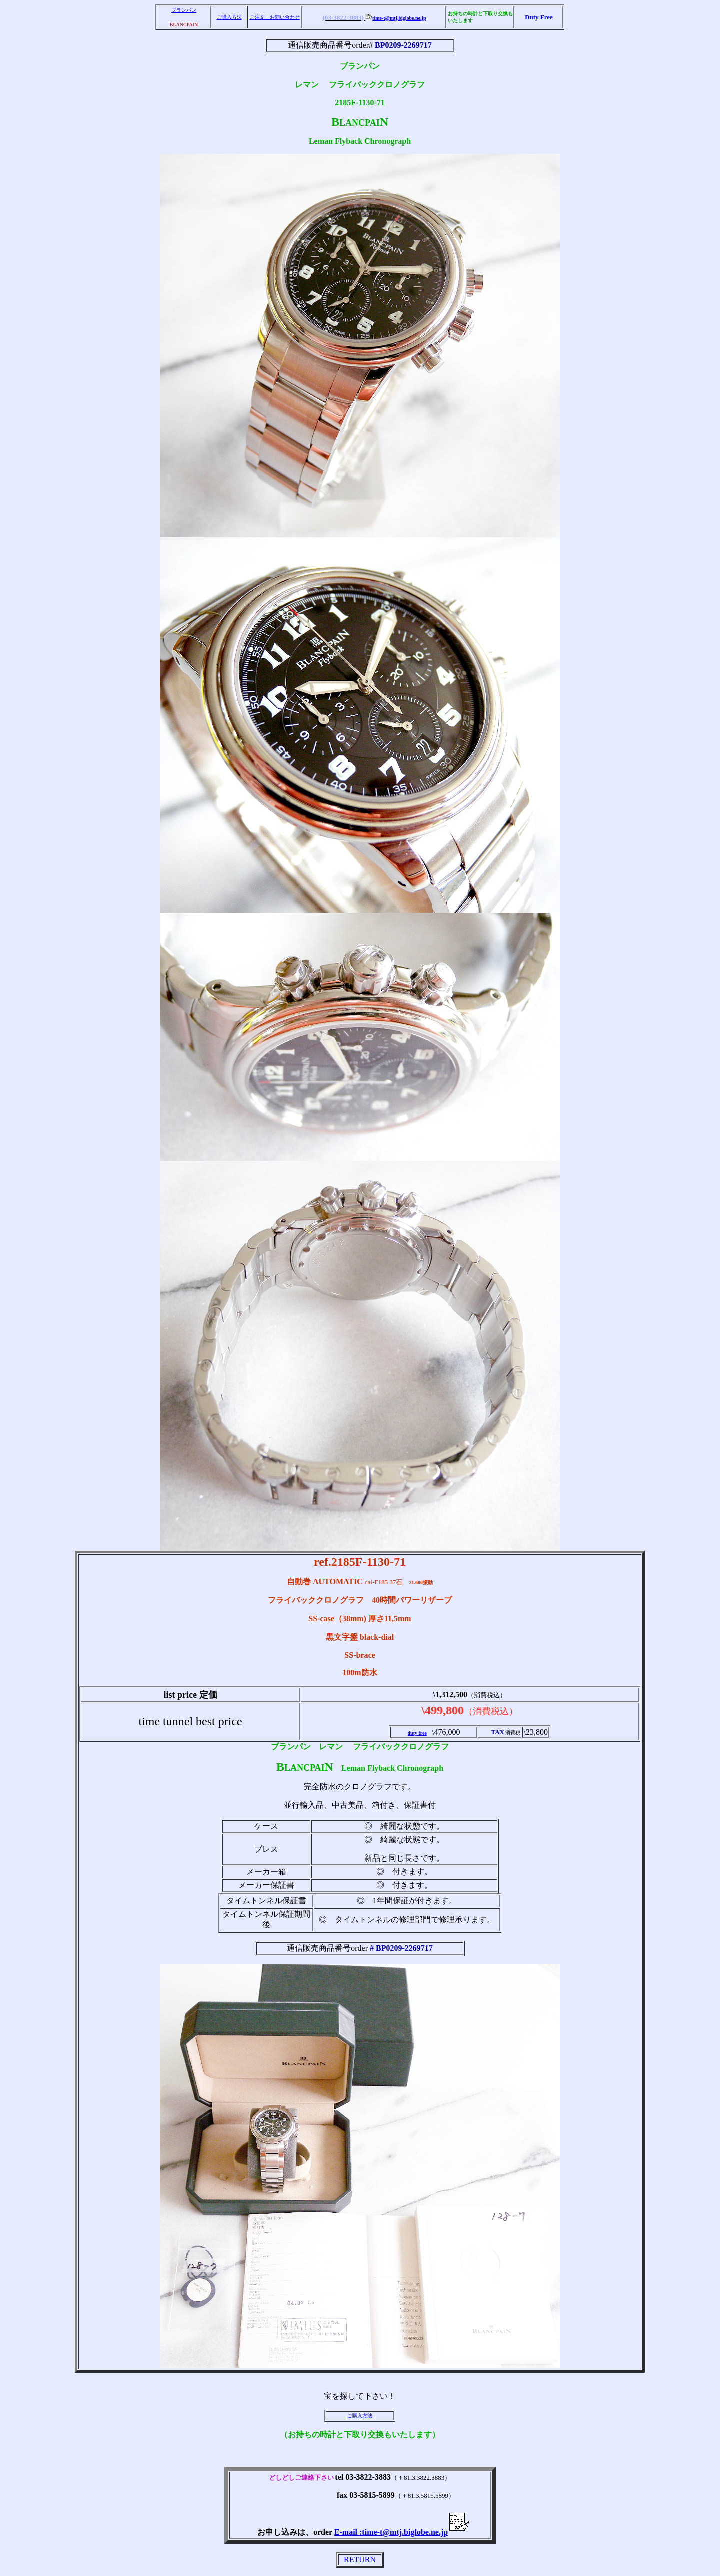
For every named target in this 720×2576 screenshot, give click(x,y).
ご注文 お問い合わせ (275, 17)
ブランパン (184, 10)
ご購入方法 (229, 17)
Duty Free (539, 17)
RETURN (360, 2559)
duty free (417, 1733)
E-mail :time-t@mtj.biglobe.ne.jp (402, 2532)
